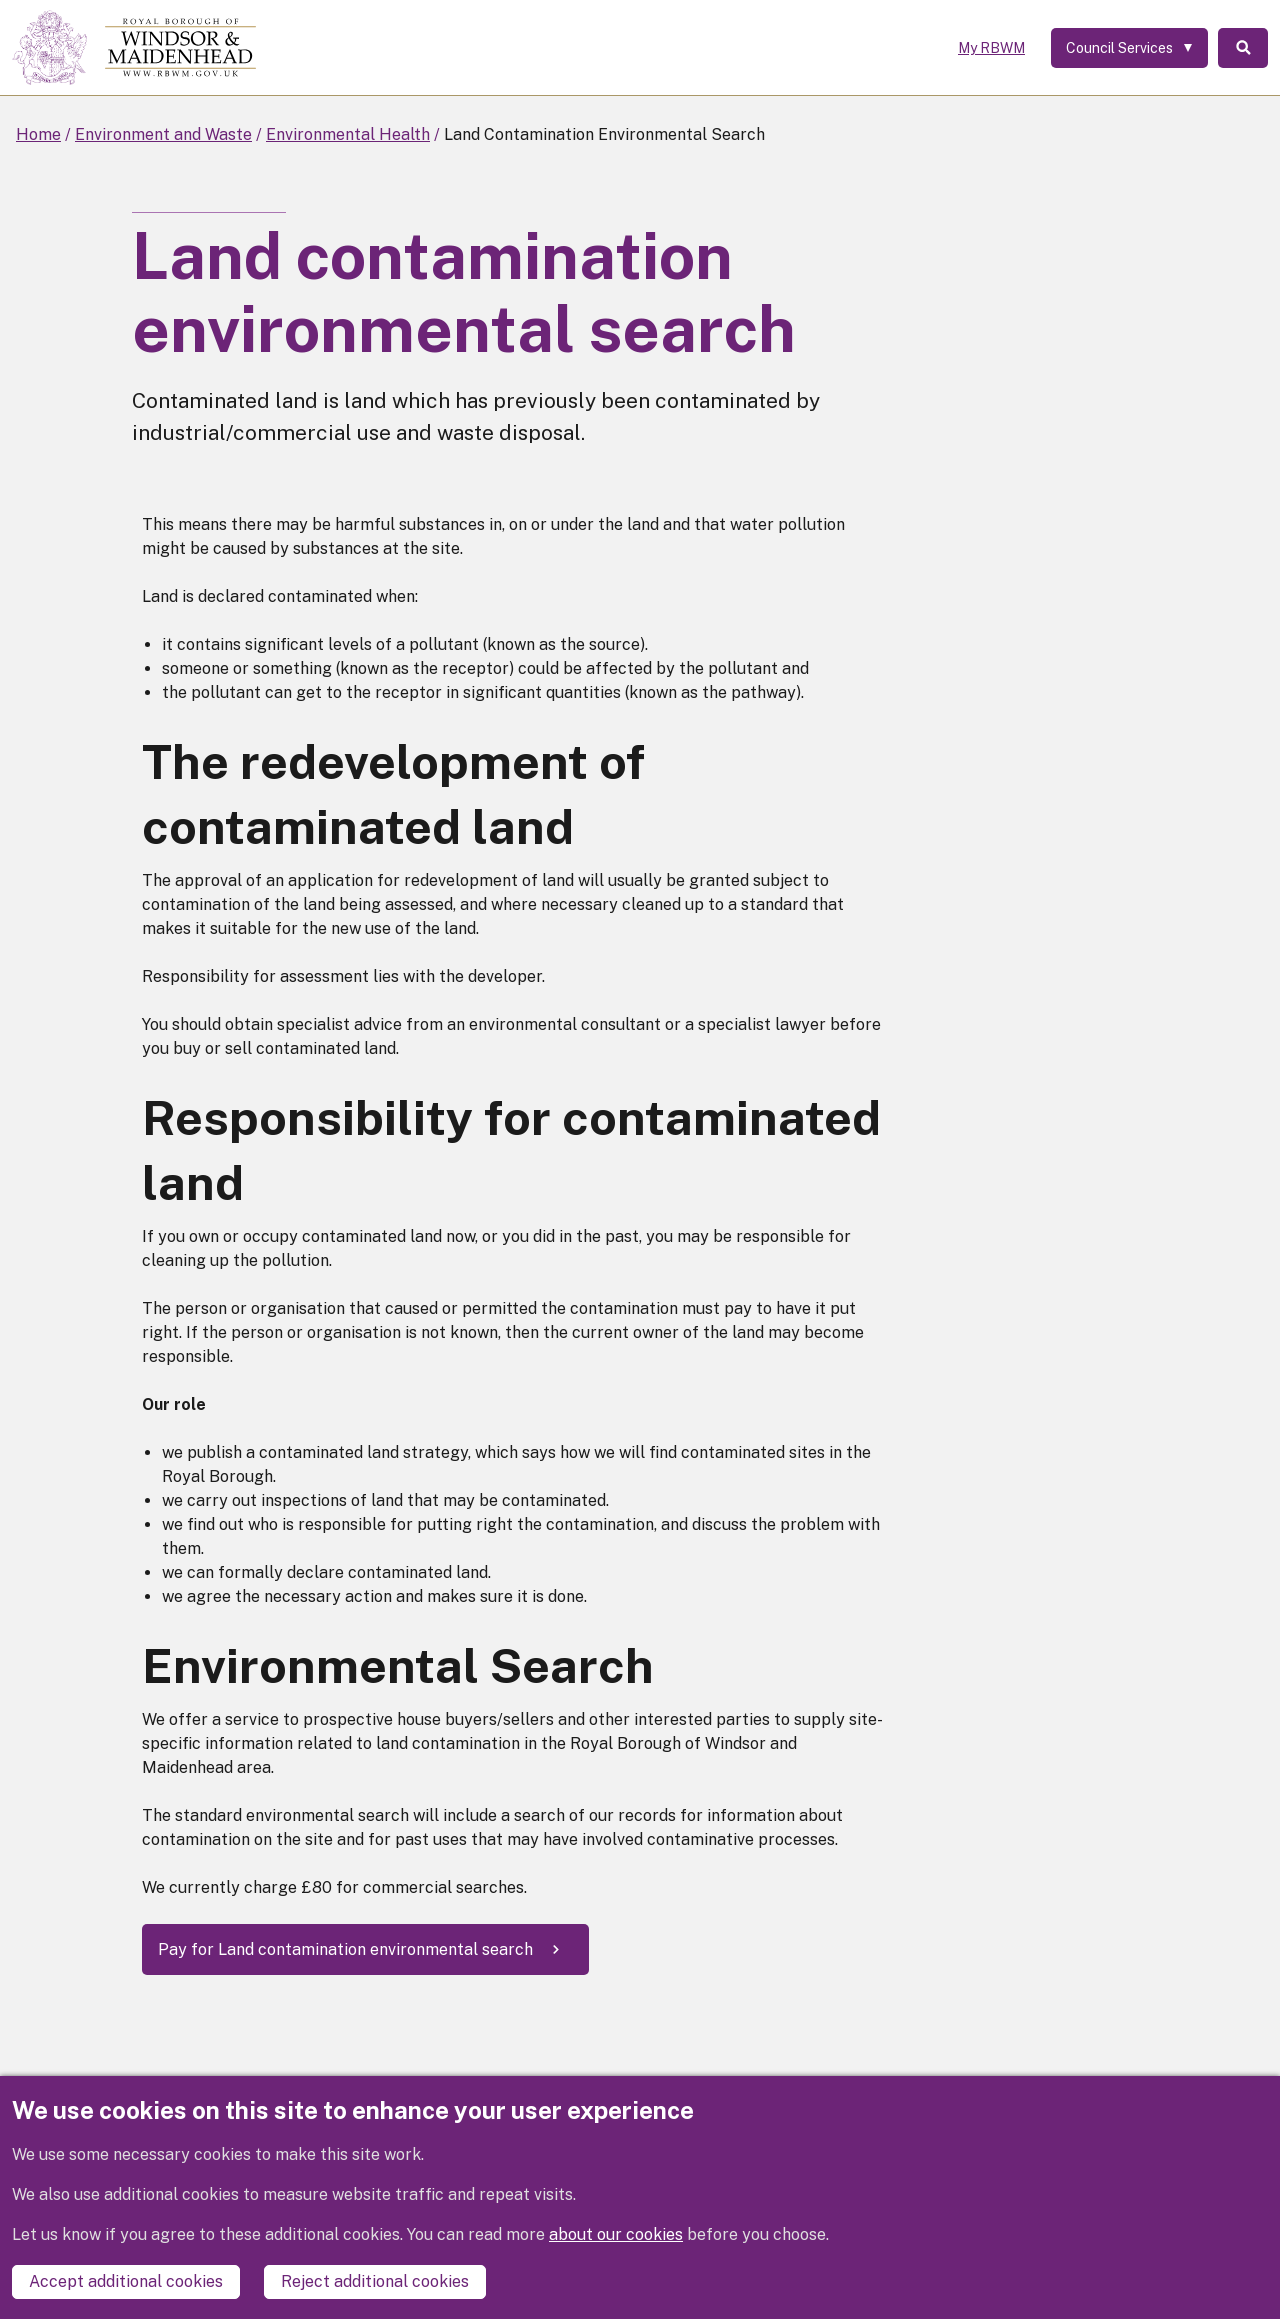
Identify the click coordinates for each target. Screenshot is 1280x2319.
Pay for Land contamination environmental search (345, 1949)
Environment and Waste (163, 134)
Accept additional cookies (126, 2281)
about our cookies (616, 2234)
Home (38, 134)
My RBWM (991, 48)
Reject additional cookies (375, 2281)
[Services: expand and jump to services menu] (1129, 48)
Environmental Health (348, 134)
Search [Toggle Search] (1243, 48)
